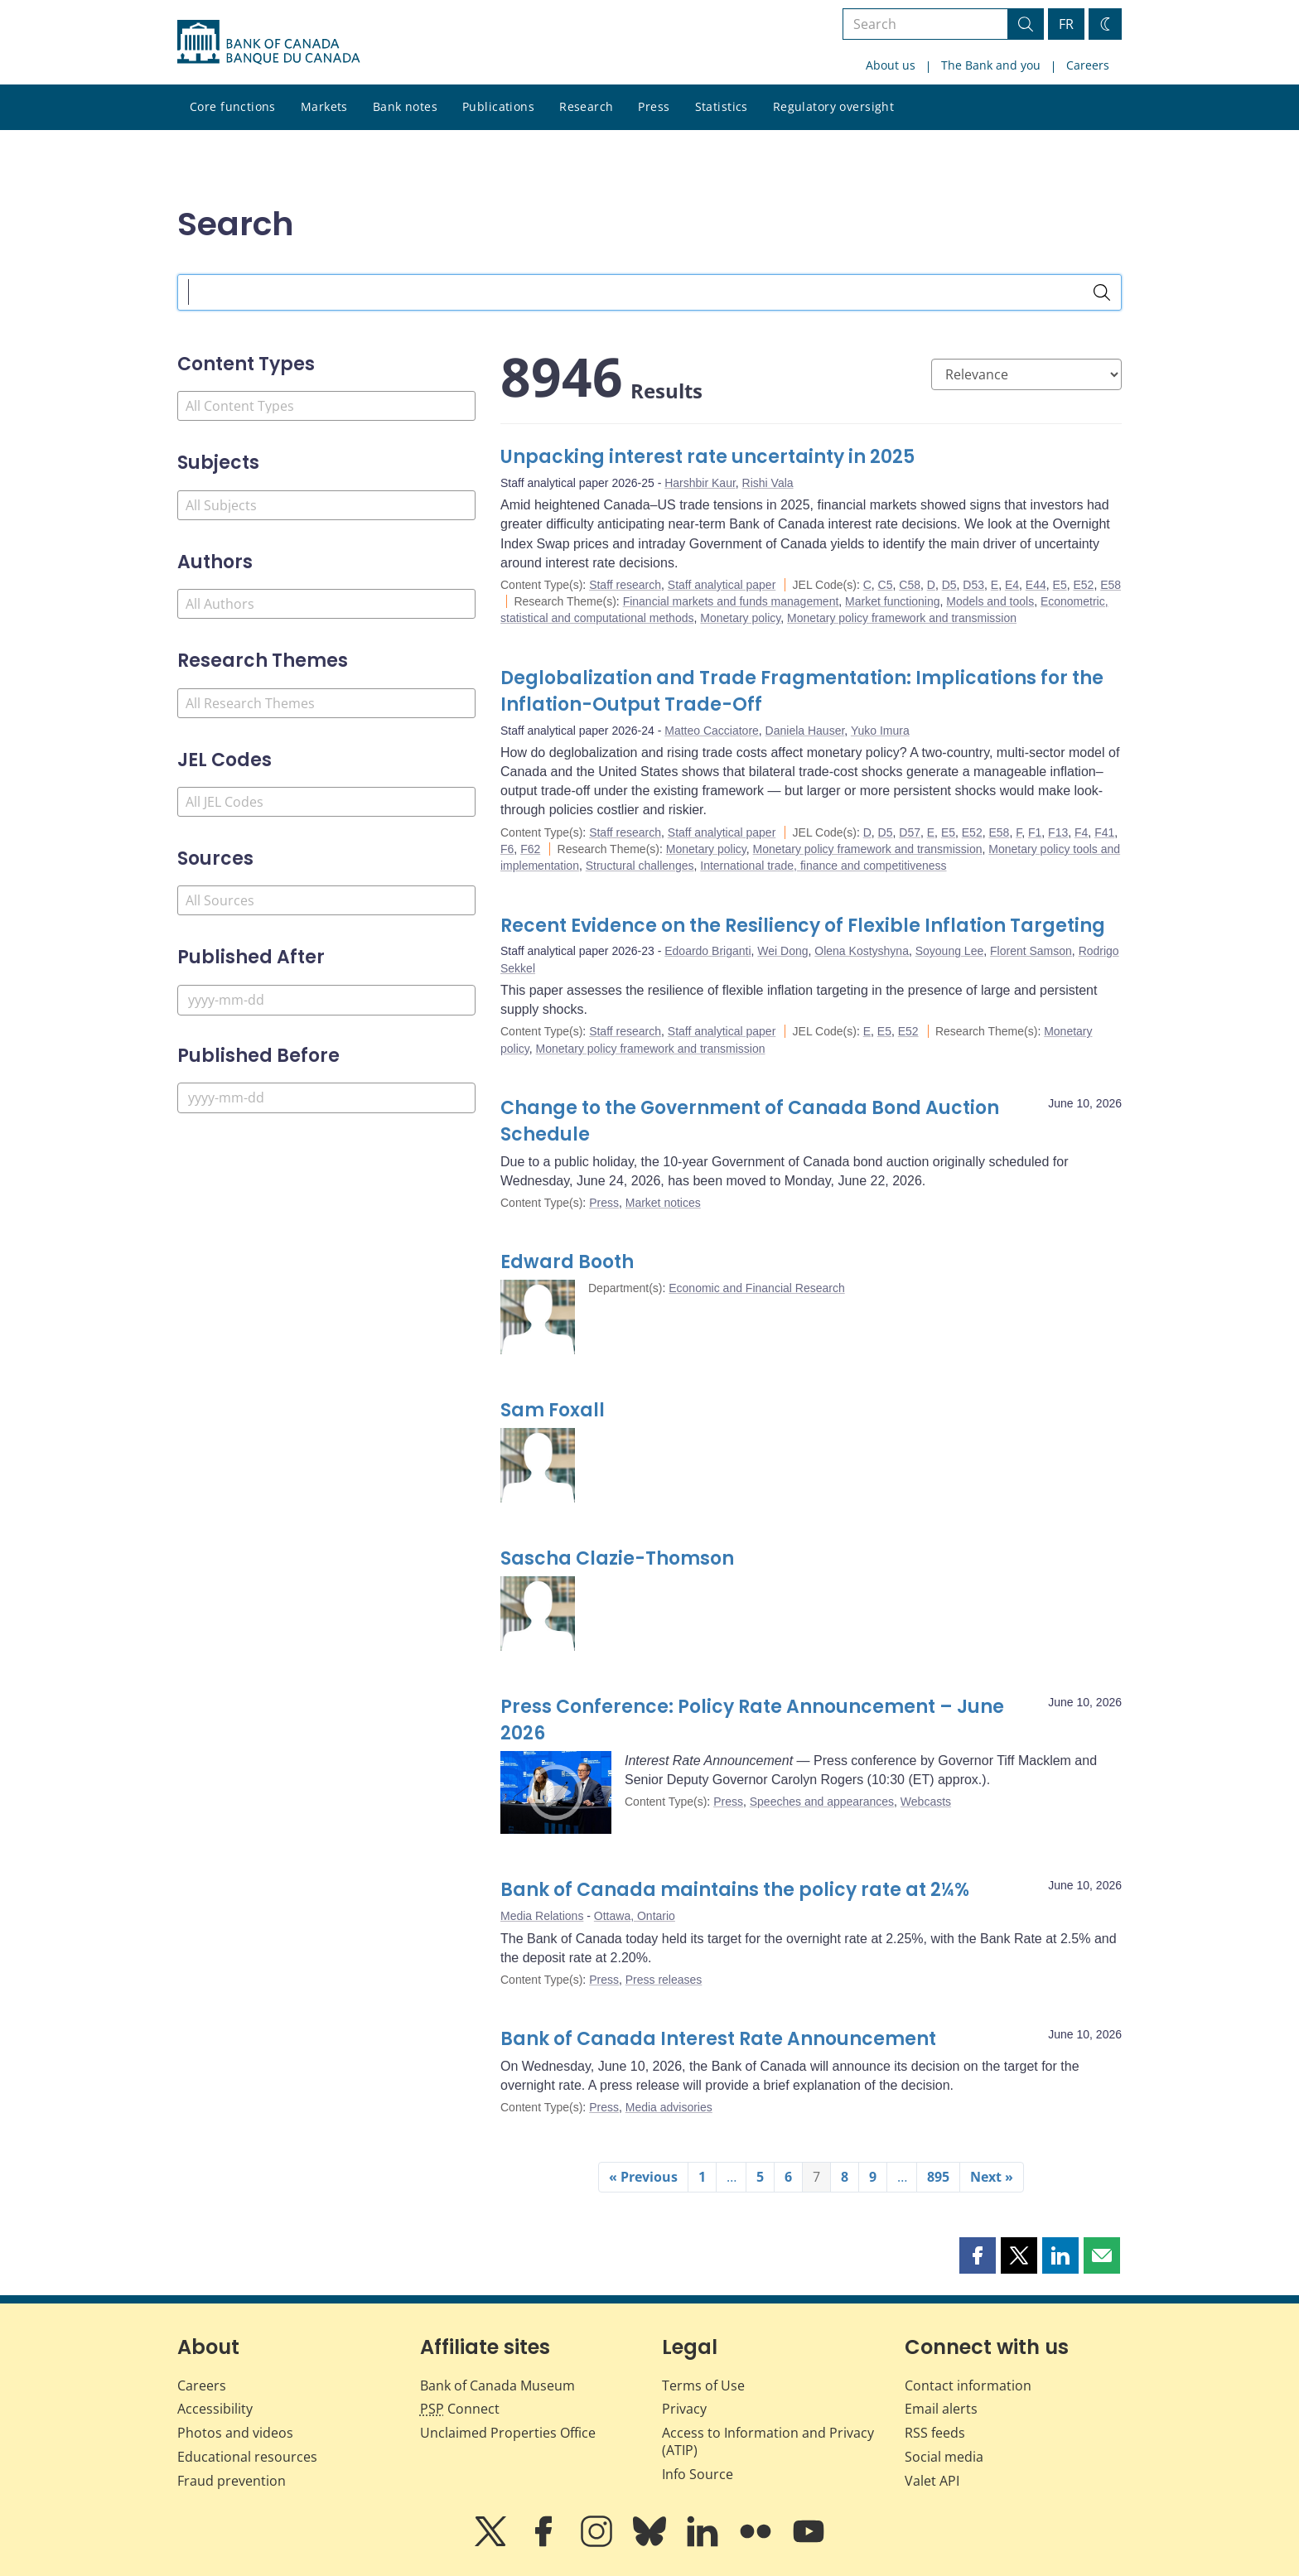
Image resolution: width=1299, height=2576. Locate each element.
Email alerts (941, 2409)
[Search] (1102, 292)
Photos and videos (235, 2433)
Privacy (684, 2409)
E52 (1083, 584)
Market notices (663, 1202)
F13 (1058, 832)
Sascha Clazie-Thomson (617, 1558)
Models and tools (990, 601)
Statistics (721, 106)
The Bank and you (991, 65)
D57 (909, 832)
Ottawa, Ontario (634, 1915)
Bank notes (405, 106)
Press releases (664, 1979)
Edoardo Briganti (707, 951)
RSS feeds (935, 2433)
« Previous (643, 2177)
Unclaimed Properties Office (508, 2433)
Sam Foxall (552, 1410)
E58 (1110, 584)
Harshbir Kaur (700, 483)
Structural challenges (640, 865)
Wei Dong (782, 951)
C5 (885, 584)
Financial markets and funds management (731, 601)
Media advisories (668, 2107)
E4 (1012, 584)
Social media (944, 2457)
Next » (991, 2177)
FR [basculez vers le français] (1066, 24)
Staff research (625, 584)
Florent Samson (1031, 951)
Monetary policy (740, 618)
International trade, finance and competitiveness (823, 865)
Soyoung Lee (949, 951)
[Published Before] (326, 1098)
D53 (973, 584)
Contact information (968, 2385)
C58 (909, 584)
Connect (460, 2409)
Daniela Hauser (805, 730)
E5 (1060, 584)
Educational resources (247, 2457)
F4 (1081, 832)
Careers (1087, 65)
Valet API (932, 2481)
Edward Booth (567, 1262)
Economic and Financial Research (756, 1288)
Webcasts (926, 1801)
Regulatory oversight (833, 106)
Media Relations (541, 1915)
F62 (530, 849)
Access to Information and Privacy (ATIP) (768, 2441)
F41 (1104, 832)
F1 (1034, 832)
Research (586, 106)
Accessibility (215, 2409)
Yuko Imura (880, 730)
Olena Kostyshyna (861, 951)
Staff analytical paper (722, 584)
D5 (949, 584)
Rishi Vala (768, 483)
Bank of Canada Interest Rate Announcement (718, 2039)
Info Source (697, 2474)
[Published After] (326, 1000)
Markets (324, 106)
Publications (498, 106)
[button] (977, 2255)
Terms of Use (703, 2385)
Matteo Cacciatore (711, 730)
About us (890, 65)
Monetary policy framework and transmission (902, 618)
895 (938, 2177)
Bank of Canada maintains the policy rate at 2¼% (734, 1890)
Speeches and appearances (822, 1801)
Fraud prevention (231, 2481)
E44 (1036, 584)
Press (653, 106)
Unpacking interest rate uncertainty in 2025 (707, 457)
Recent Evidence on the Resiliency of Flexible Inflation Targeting (802, 925)
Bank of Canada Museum (497, 2385)
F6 (507, 849)
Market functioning (892, 601)
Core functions (233, 106)
